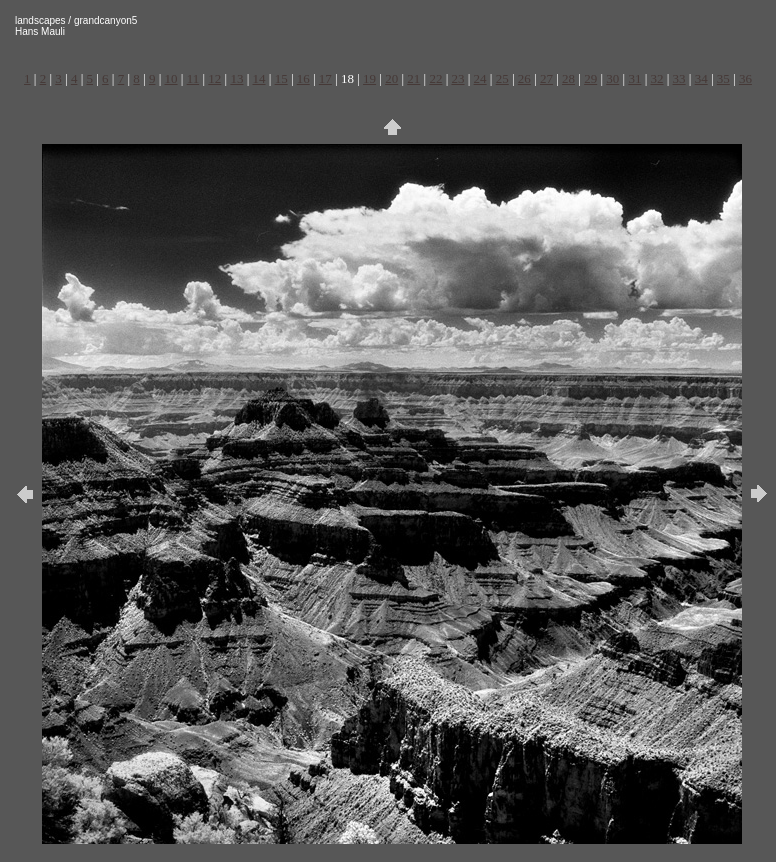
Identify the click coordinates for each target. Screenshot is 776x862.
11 (193, 78)
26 (524, 78)
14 (259, 78)
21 (413, 78)
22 (435, 78)
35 (723, 78)
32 (656, 78)
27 (546, 78)
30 (612, 78)
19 (369, 78)
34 (701, 78)
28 (568, 78)
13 (236, 78)
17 (325, 78)
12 (214, 78)
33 (679, 78)
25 (502, 78)
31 (634, 78)
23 (458, 78)
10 (171, 78)
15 (281, 78)
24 (480, 78)
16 (303, 78)
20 (391, 78)
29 (590, 78)
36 (745, 78)
